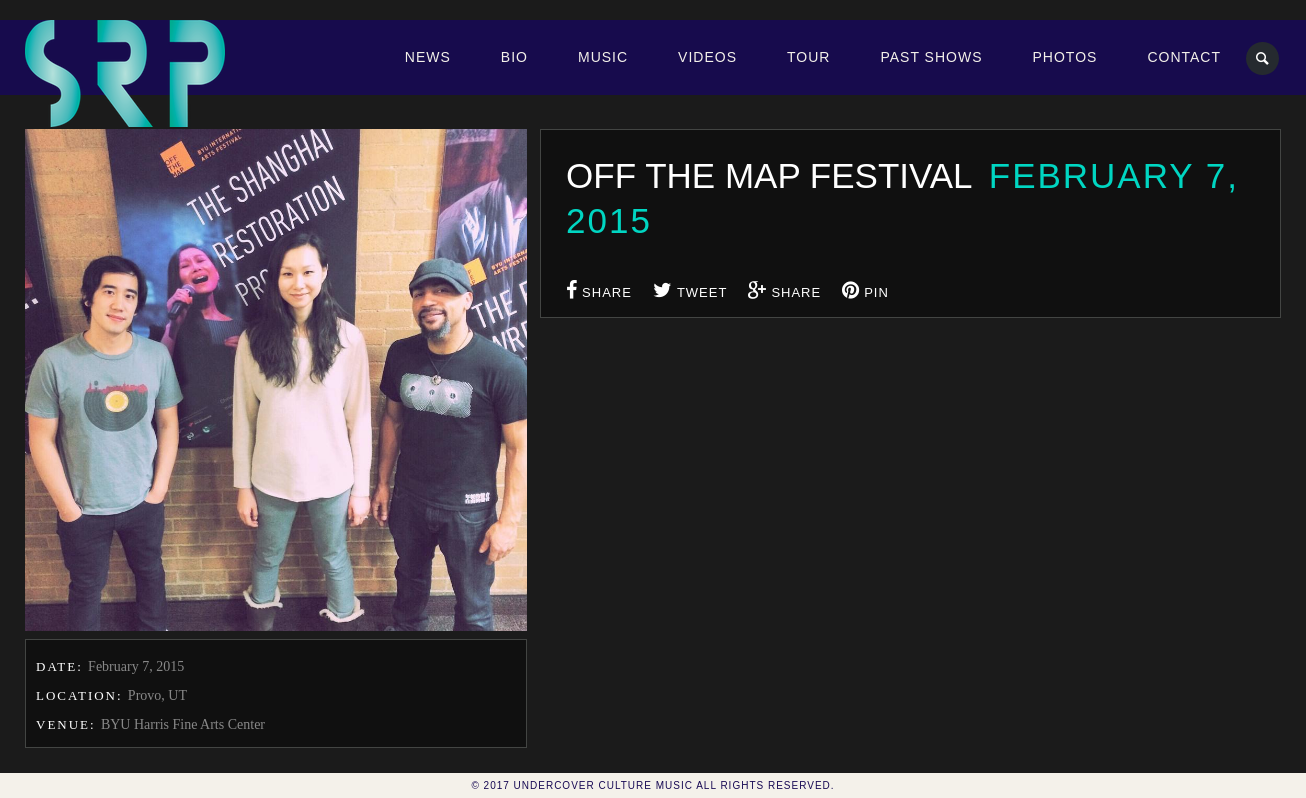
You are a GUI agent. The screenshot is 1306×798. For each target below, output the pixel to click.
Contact (1184, 57)
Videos (707, 57)
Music (603, 57)
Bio (514, 57)
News (428, 57)
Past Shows (931, 57)
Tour (808, 57)
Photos (1065, 57)
